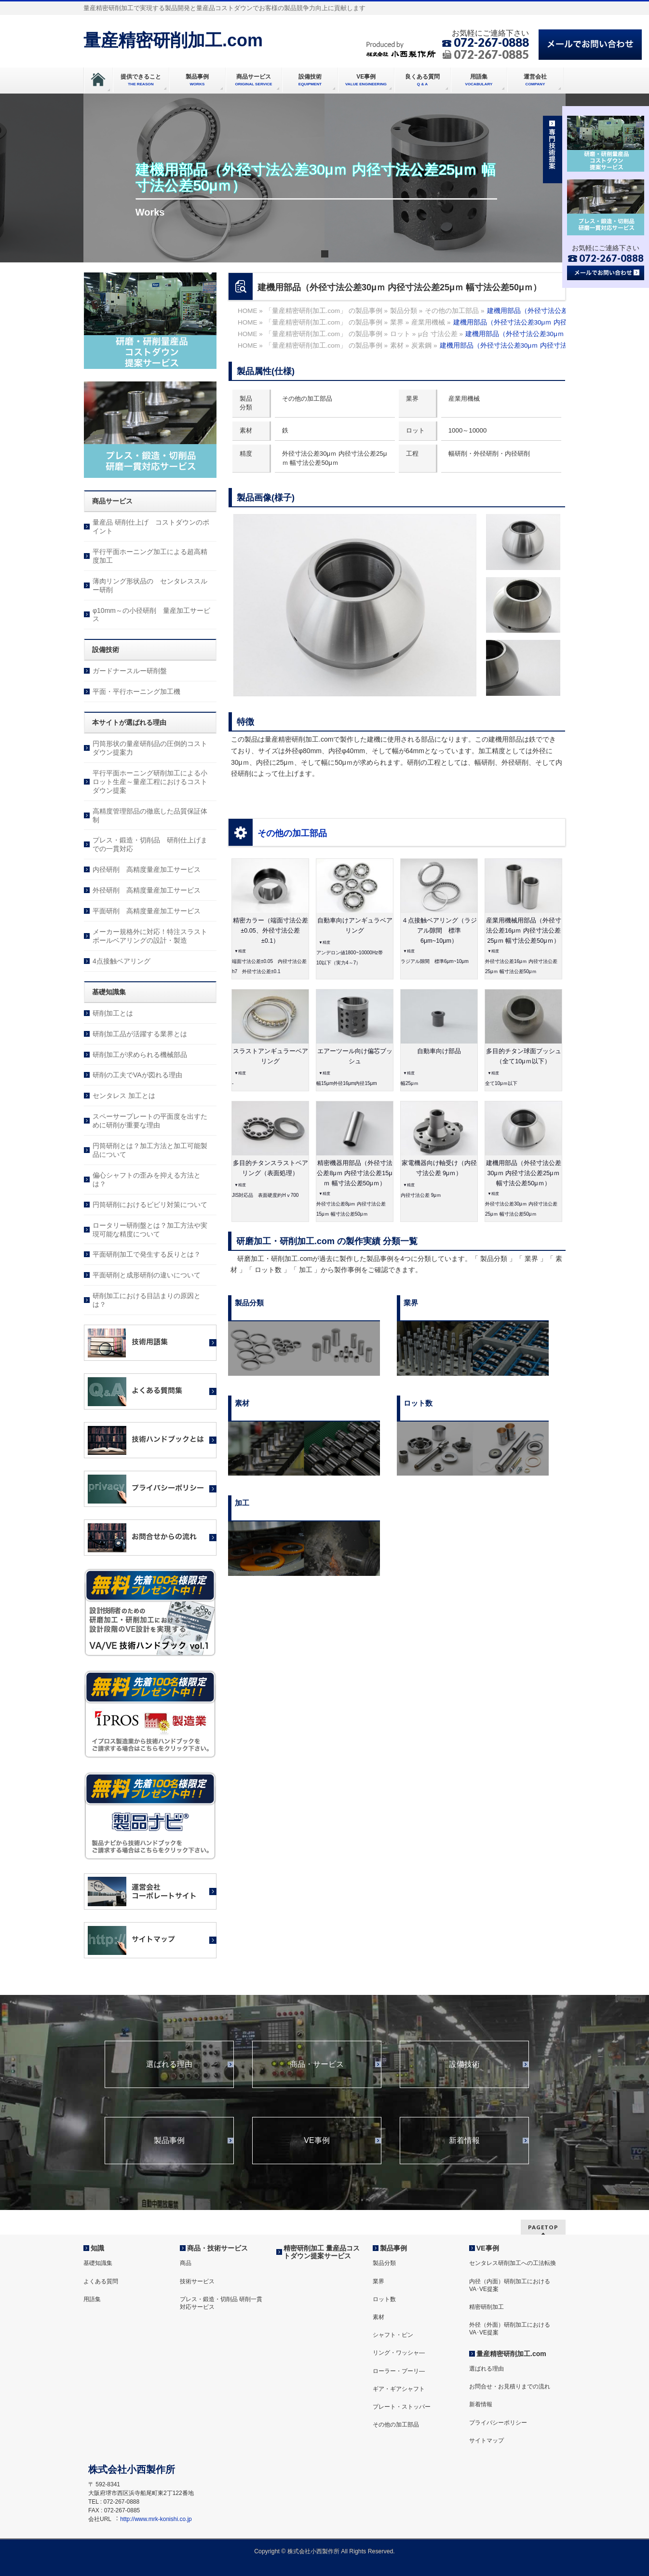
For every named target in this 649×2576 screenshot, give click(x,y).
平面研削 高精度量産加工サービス (147, 911)
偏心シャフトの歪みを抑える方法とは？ (147, 1179)
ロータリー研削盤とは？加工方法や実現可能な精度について (150, 1229)
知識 (97, 2248)
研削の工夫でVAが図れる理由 (137, 1075)
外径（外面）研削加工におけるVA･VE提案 (509, 2328)
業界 (378, 2281)
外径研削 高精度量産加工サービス (147, 890)
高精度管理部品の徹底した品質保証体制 (150, 815)
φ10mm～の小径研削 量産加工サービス (151, 615)
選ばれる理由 (169, 2064)
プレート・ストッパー (402, 2406)
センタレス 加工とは (124, 1095)
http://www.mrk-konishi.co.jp (156, 2519)
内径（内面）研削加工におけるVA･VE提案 (509, 2285)
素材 (378, 2317)
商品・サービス (317, 2064)
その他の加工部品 (292, 833)
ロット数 (384, 2299)
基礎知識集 (97, 2263)
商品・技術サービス (217, 2248)
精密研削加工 (486, 2307)
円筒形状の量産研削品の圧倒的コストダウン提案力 (150, 748)
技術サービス (197, 2281)
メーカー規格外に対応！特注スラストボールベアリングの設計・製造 (150, 936)
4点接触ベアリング (121, 961)
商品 (185, 2263)
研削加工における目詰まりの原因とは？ (147, 1300)
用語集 (92, 2299)
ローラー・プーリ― (399, 2371)
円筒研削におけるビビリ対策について (150, 1204)
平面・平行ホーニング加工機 (136, 691)
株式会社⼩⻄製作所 (313, 2551)
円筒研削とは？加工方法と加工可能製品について (150, 1150)
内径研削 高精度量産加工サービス (147, 869)
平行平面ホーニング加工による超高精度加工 (150, 556)
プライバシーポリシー (498, 2422)
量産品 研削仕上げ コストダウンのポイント (151, 526)
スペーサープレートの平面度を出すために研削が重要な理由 (150, 1120)
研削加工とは (113, 1013)
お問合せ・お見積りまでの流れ (509, 2386)
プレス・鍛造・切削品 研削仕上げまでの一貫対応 (150, 844)
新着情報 (464, 2140)
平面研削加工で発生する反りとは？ (147, 1254)
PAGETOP (543, 2227)
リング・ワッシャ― (399, 2352)
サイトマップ (486, 2440)
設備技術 (464, 2064)
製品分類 (384, 2263)
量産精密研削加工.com (173, 40)
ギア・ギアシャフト (399, 2389)
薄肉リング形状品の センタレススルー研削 (150, 585)
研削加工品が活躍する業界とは (140, 1034)
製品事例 (169, 2140)
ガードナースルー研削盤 (130, 671)
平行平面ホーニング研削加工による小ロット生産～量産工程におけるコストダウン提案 (150, 781)
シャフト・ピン (393, 2335)
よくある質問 (100, 2281)
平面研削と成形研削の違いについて (147, 1275)
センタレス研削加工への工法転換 (512, 2263)
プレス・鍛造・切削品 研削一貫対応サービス (221, 2303)
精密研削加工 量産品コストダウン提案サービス (322, 2252)
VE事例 (316, 2140)
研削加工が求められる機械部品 (140, 1054)
